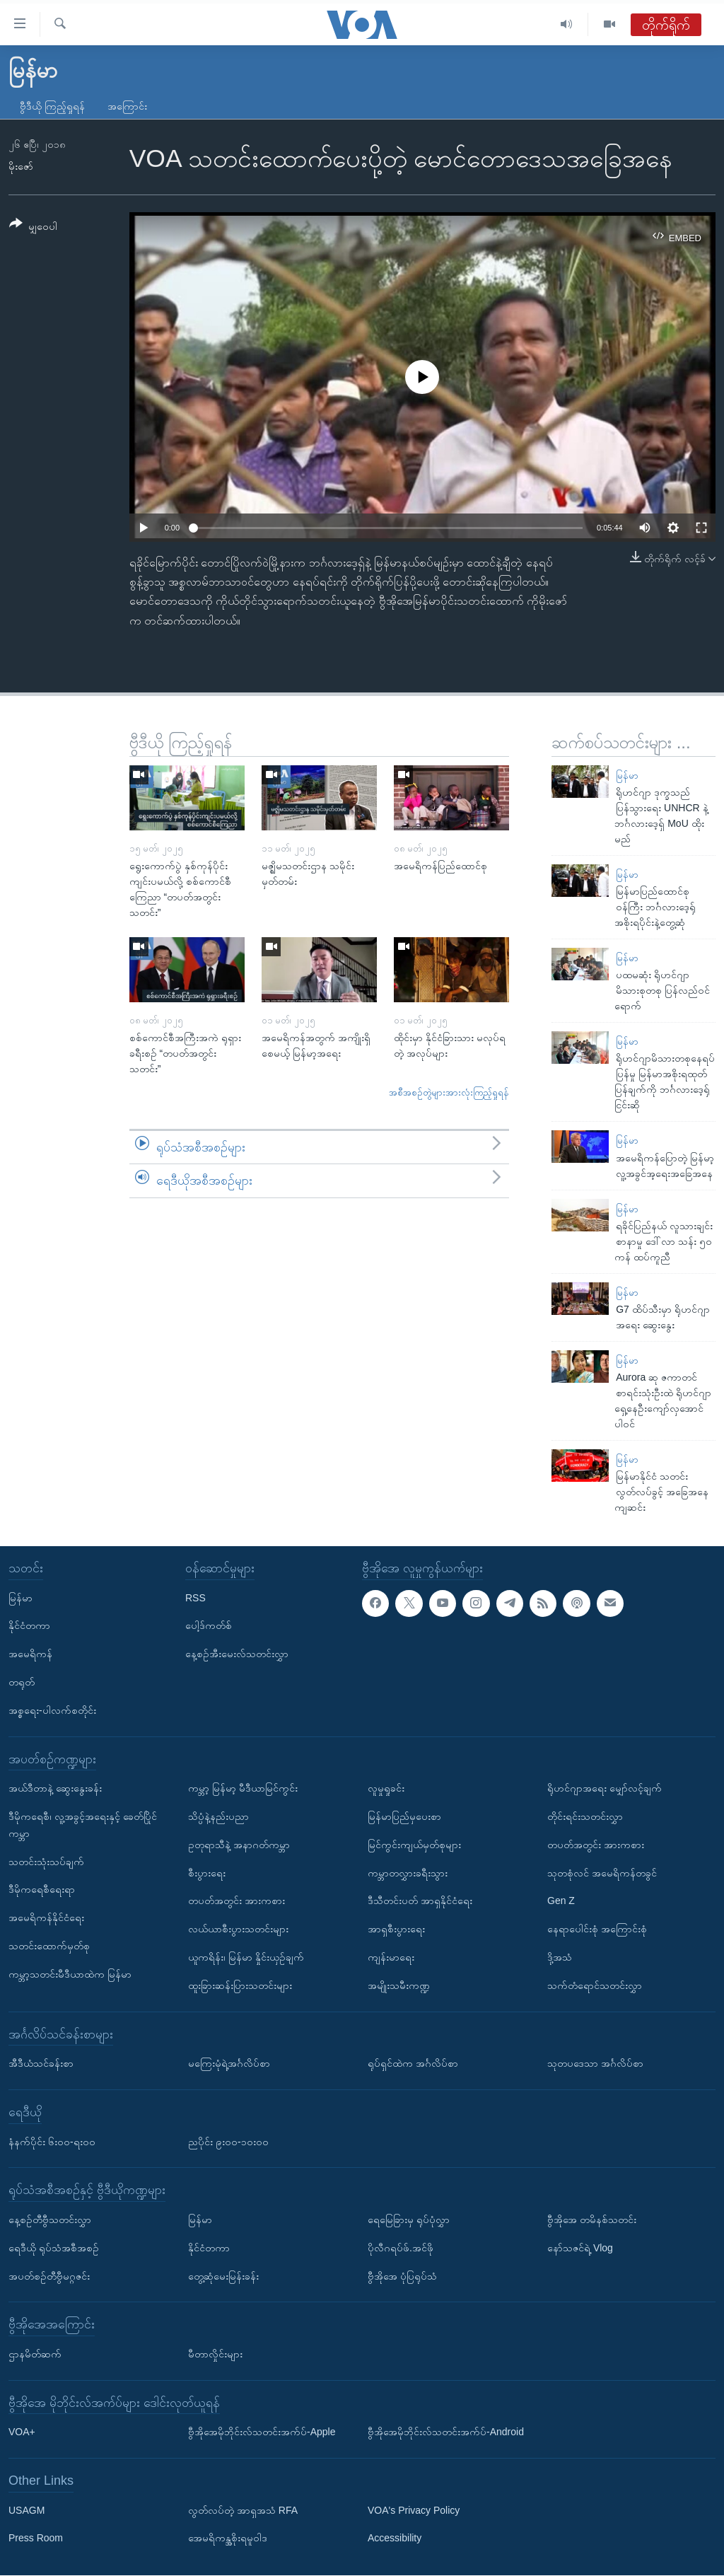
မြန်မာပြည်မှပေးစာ (404, 1816)
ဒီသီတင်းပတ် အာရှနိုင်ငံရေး (420, 1901)
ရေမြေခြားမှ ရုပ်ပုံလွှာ (409, 2219)
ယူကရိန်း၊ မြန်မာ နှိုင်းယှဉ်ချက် (246, 1957)
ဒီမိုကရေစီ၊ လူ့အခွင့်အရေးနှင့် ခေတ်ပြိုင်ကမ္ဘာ (82, 1825)
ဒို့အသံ (559, 1957)
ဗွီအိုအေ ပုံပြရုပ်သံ (402, 2276)
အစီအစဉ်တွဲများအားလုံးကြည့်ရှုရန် (449, 1092)
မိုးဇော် (20, 166)
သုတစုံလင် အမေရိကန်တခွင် (602, 1873)
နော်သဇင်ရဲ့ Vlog (580, 2247)
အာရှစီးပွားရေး (396, 1929)
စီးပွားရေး (207, 1873)
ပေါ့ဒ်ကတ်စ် (208, 1626)
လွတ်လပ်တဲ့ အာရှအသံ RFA (243, 2510)
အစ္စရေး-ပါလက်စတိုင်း (52, 1710)
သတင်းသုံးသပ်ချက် (46, 1861)
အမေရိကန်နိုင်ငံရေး (46, 1918)
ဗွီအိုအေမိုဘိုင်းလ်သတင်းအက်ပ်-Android (446, 2432)
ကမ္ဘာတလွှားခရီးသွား (408, 1873)
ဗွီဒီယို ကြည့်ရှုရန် (52, 106)
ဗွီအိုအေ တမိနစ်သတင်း (591, 2219)
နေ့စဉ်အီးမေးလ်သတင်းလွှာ (236, 1654)
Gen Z (561, 1901)
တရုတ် (21, 1682)
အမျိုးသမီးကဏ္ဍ (399, 1985)
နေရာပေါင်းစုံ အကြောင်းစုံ (597, 1929)
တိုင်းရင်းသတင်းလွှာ (585, 1816)
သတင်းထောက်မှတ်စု (49, 1945)
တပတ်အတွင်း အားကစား (236, 1901)
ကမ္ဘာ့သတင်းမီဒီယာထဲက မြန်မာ (70, 1974)
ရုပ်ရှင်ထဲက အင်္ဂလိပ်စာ (413, 2063)
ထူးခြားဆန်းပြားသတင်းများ (240, 1985)
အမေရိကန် (30, 1654)
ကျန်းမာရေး (391, 1957)
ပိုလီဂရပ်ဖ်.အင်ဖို (400, 2247)
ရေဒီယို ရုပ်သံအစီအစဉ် (53, 2247)
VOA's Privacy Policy (414, 2510)
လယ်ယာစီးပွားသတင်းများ (238, 1929)
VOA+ (21, 2432)
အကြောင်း (127, 106)
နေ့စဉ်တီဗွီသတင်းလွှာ (49, 2219)
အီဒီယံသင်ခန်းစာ (41, 2063)
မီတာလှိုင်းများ (215, 2354)
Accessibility (394, 2538)
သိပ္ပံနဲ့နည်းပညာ (218, 1816)
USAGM (26, 2510)
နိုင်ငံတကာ (29, 1626)
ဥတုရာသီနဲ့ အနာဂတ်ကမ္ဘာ (239, 1844)
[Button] (33, 227)
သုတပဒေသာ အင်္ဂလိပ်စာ (595, 2063)
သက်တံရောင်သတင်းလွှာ (594, 1985)
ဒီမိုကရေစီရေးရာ (41, 1890)
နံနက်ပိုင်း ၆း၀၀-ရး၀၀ (51, 2141)
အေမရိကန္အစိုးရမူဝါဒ (227, 2538)
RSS (195, 1597)
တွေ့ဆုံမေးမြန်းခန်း (223, 2276)
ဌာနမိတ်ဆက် (35, 2354)
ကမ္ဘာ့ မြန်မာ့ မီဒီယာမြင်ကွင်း (243, 1788)
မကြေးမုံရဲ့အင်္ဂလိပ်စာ (229, 2063)
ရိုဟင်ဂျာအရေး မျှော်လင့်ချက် (604, 1788)
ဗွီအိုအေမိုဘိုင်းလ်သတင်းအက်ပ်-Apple (261, 2432)
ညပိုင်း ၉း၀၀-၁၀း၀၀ (228, 2141)
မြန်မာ (627, 775)
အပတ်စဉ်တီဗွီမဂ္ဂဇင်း (49, 2276)
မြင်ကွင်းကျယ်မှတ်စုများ (414, 1844)
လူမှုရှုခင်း (386, 1788)
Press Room (35, 2538)
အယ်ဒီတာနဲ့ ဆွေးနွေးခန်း (55, 1788)
